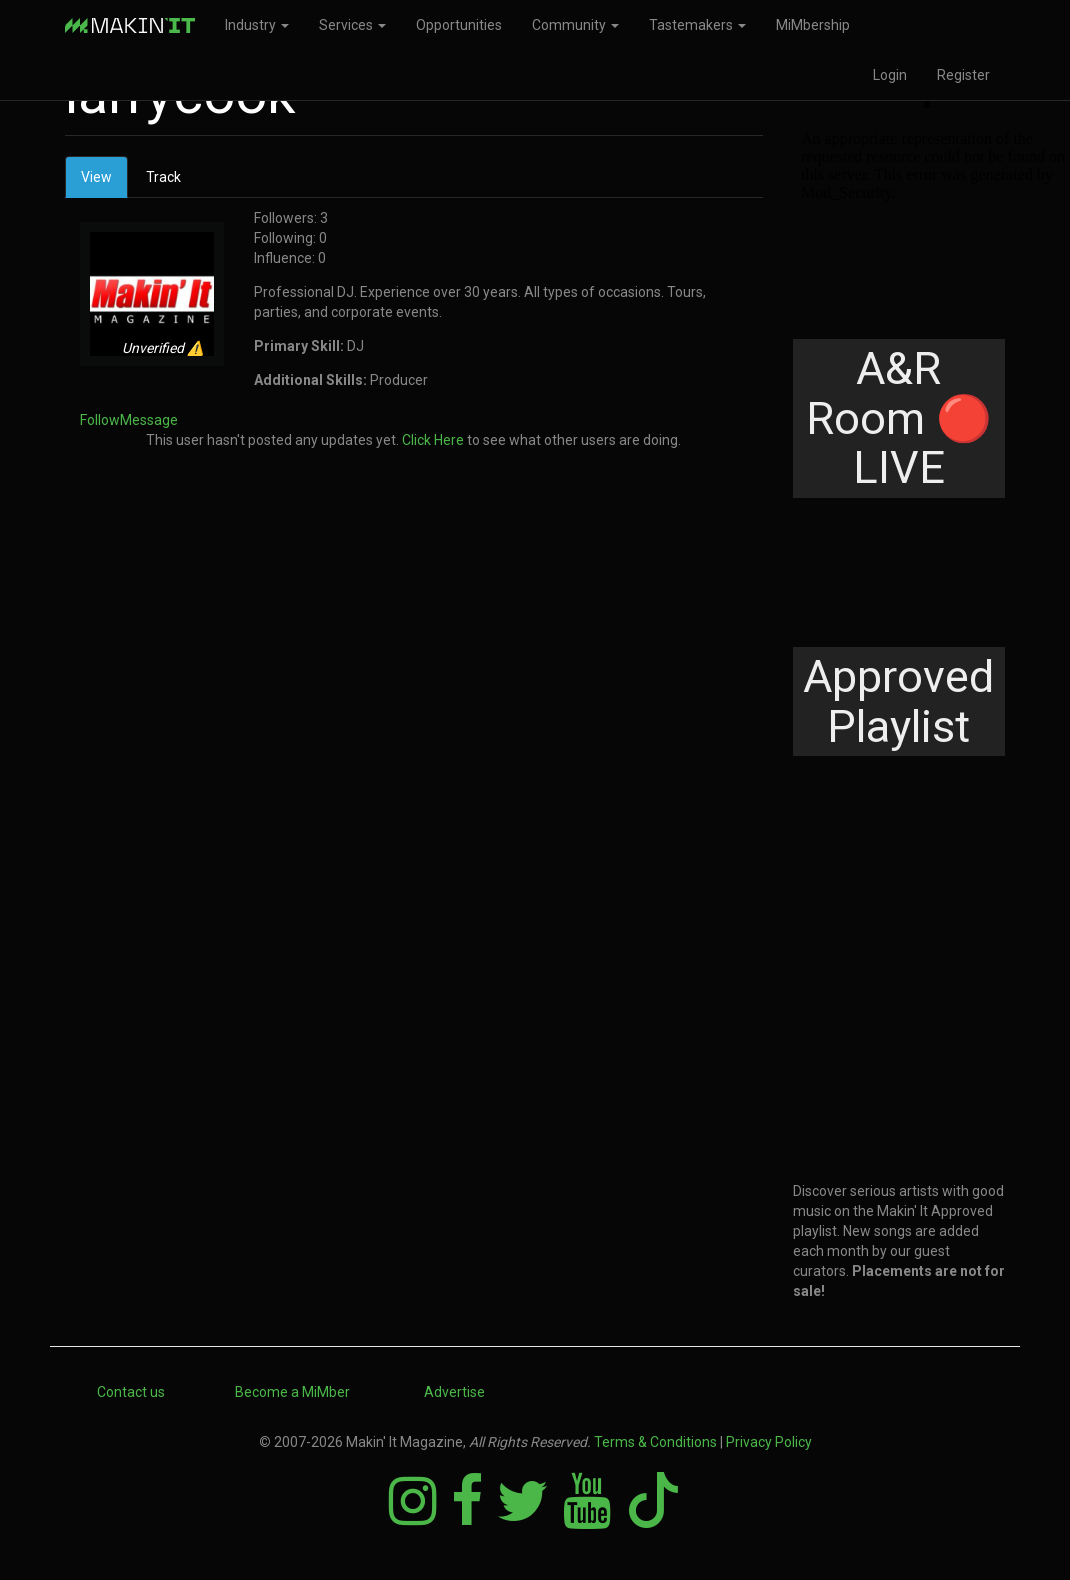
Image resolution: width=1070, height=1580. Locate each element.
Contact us (131, 1392)
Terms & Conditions (655, 1442)
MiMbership (813, 25)
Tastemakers (697, 25)
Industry (257, 25)
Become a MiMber (292, 1392)
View (104, 182)
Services (352, 25)
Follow (100, 420)
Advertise (454, 1392)
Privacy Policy (769, 1442)
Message (149, 420)
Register (963, 75)
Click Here (433, 440)
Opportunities (459, 25)
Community (575, 25)
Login (890, 75)
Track (163, 177)
